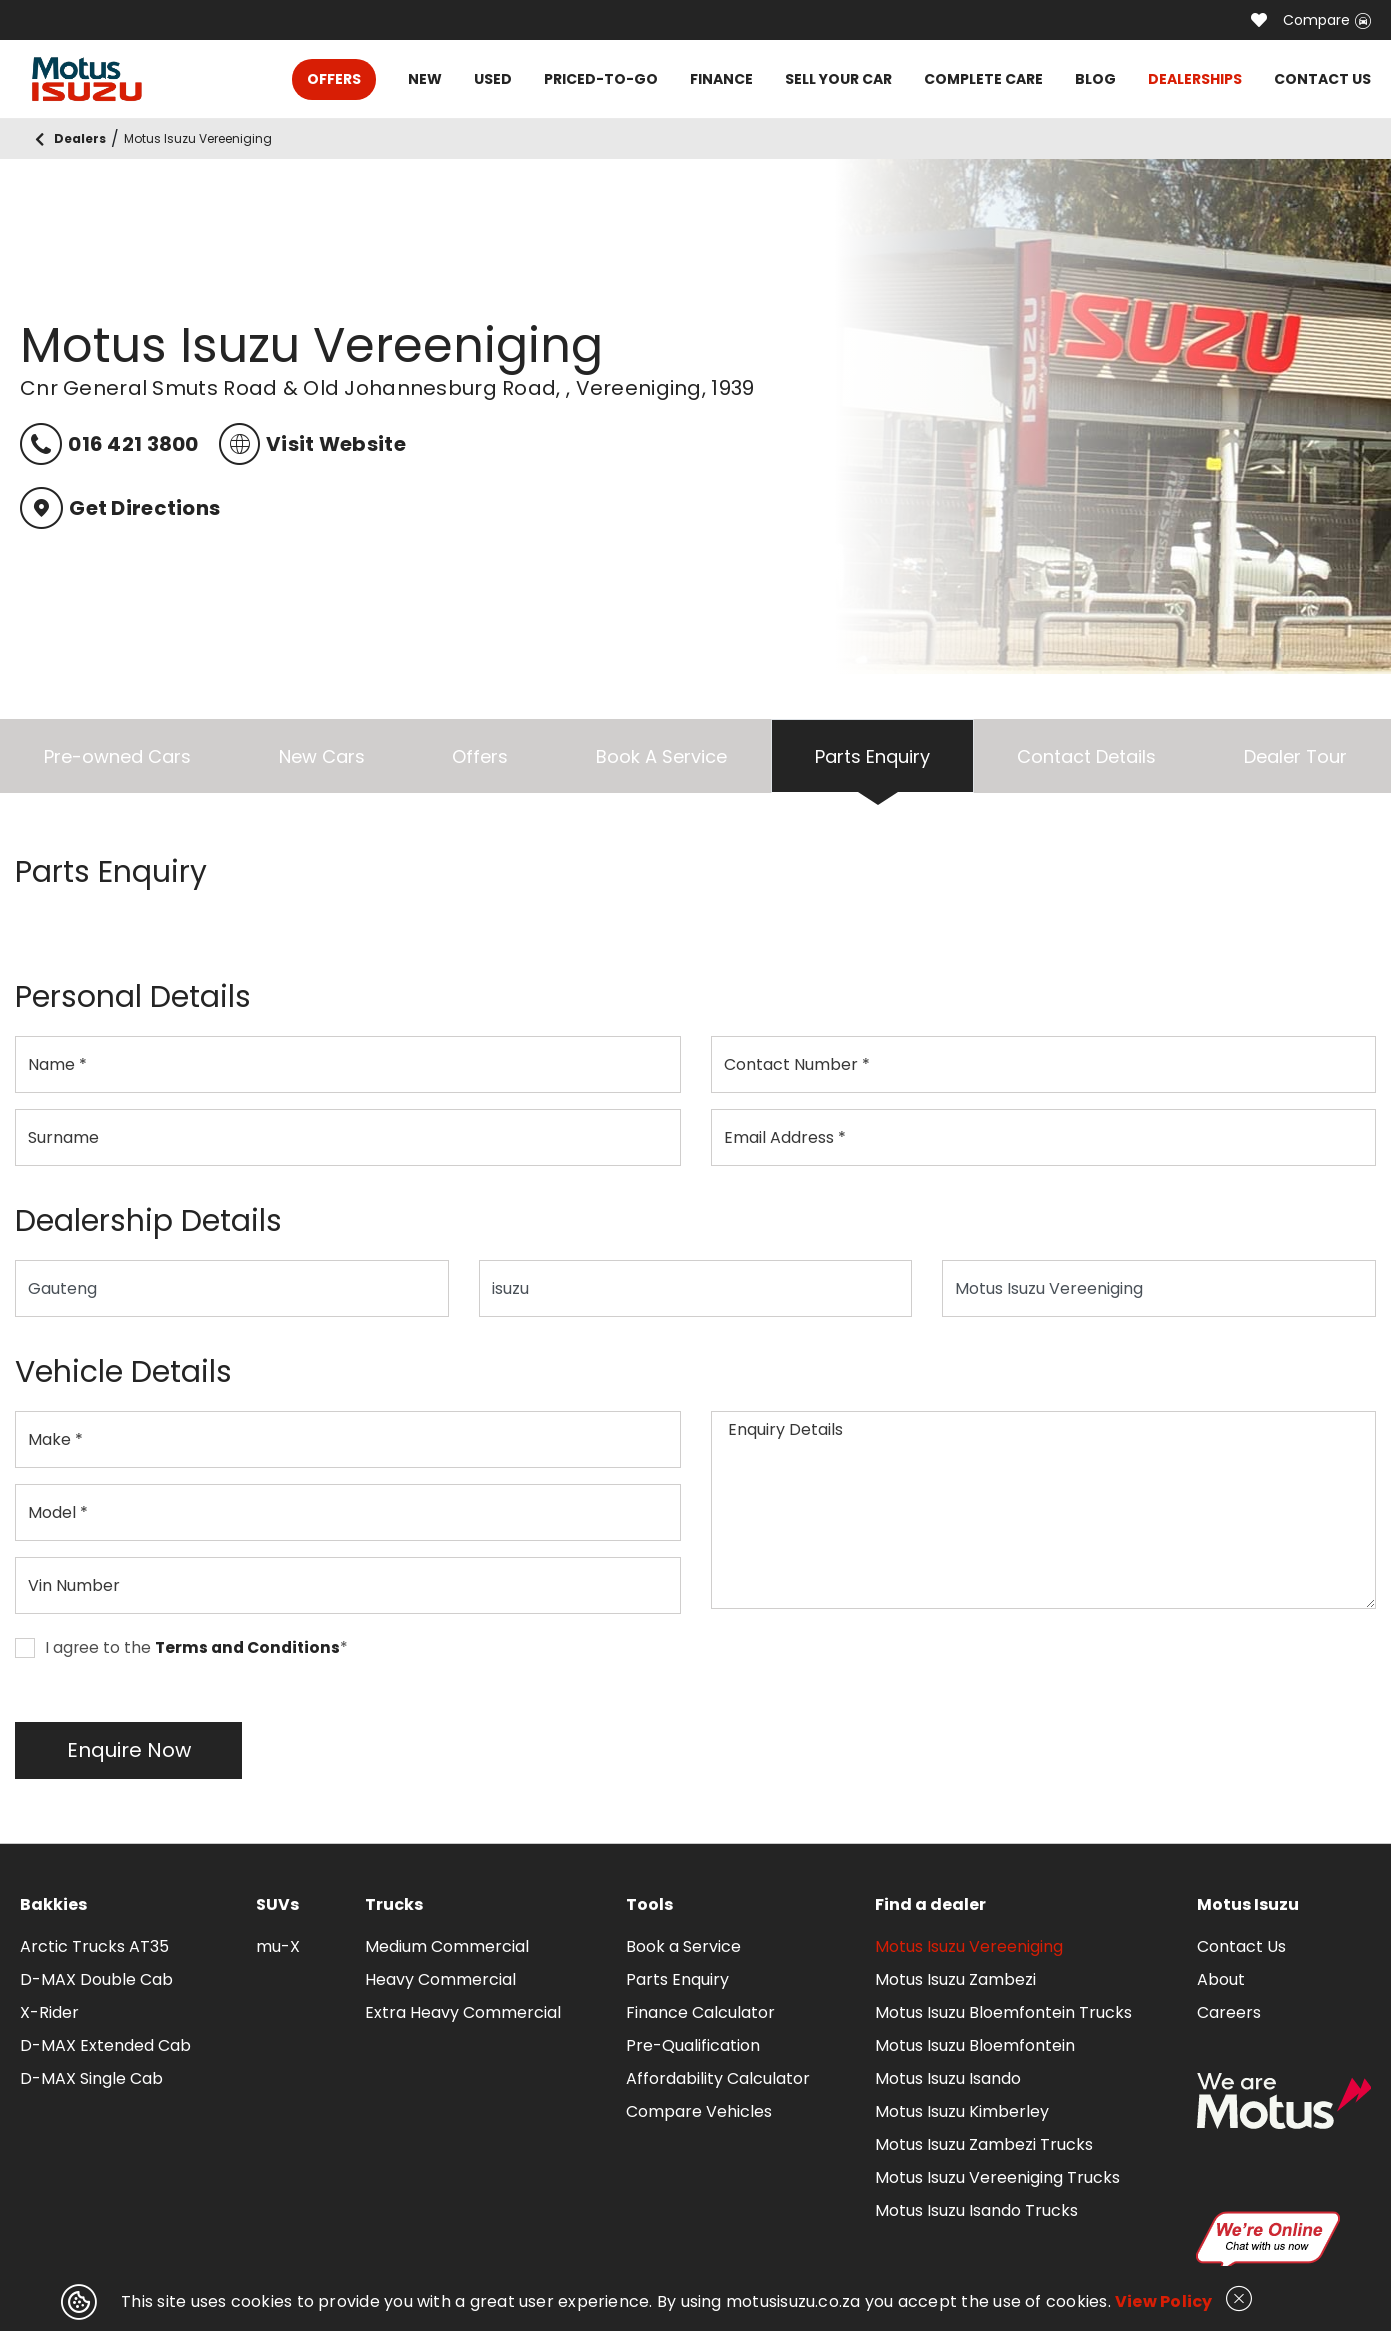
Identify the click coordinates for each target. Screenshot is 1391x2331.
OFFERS (334, 79)
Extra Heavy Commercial (463, 2012)
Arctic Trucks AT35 (94, 1946)
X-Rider (49, 2012)
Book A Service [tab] (661, 756)
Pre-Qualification (693, 2045)
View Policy (1164, 2301)
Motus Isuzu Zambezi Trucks (984, 2144)
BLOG (1095, 79)
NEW (425, 79)
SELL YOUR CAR (838, 79)
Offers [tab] (480, 756)
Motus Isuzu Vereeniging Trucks (997, 2177)
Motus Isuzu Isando (948, 2078)
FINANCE (721, 79)
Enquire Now (129, 1750)
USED (493, 79)
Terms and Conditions (247, 1648)
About (1221, 1979)
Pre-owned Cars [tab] (117, 756)
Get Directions (120, 508)
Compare (1327, 20)
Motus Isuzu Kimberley (962, 2111)
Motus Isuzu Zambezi (955, 1979)
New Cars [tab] (322, 756)
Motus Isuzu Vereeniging (969, 1946)
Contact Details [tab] (1086, 756)
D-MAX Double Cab (96, 1979)
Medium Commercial (447, 1946)
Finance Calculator (700, 2012)
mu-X (278, 1946)
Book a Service (683, 1946)
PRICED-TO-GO (601, 79)
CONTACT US (1322, 79)
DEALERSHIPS (1195, 79)
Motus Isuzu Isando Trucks (976, 2210)
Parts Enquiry (677, 1979)
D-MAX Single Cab (91, 2078)
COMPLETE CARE (983, 79)
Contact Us (1241, 1946)
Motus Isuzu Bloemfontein (975, 2045)
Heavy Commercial (440, 1979)
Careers (1229, 2012)
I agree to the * (181, 1648)
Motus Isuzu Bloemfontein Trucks (1003, 2012)
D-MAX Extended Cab (105, 2045)
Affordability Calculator (718, 2078)
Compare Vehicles (699, 2111)
